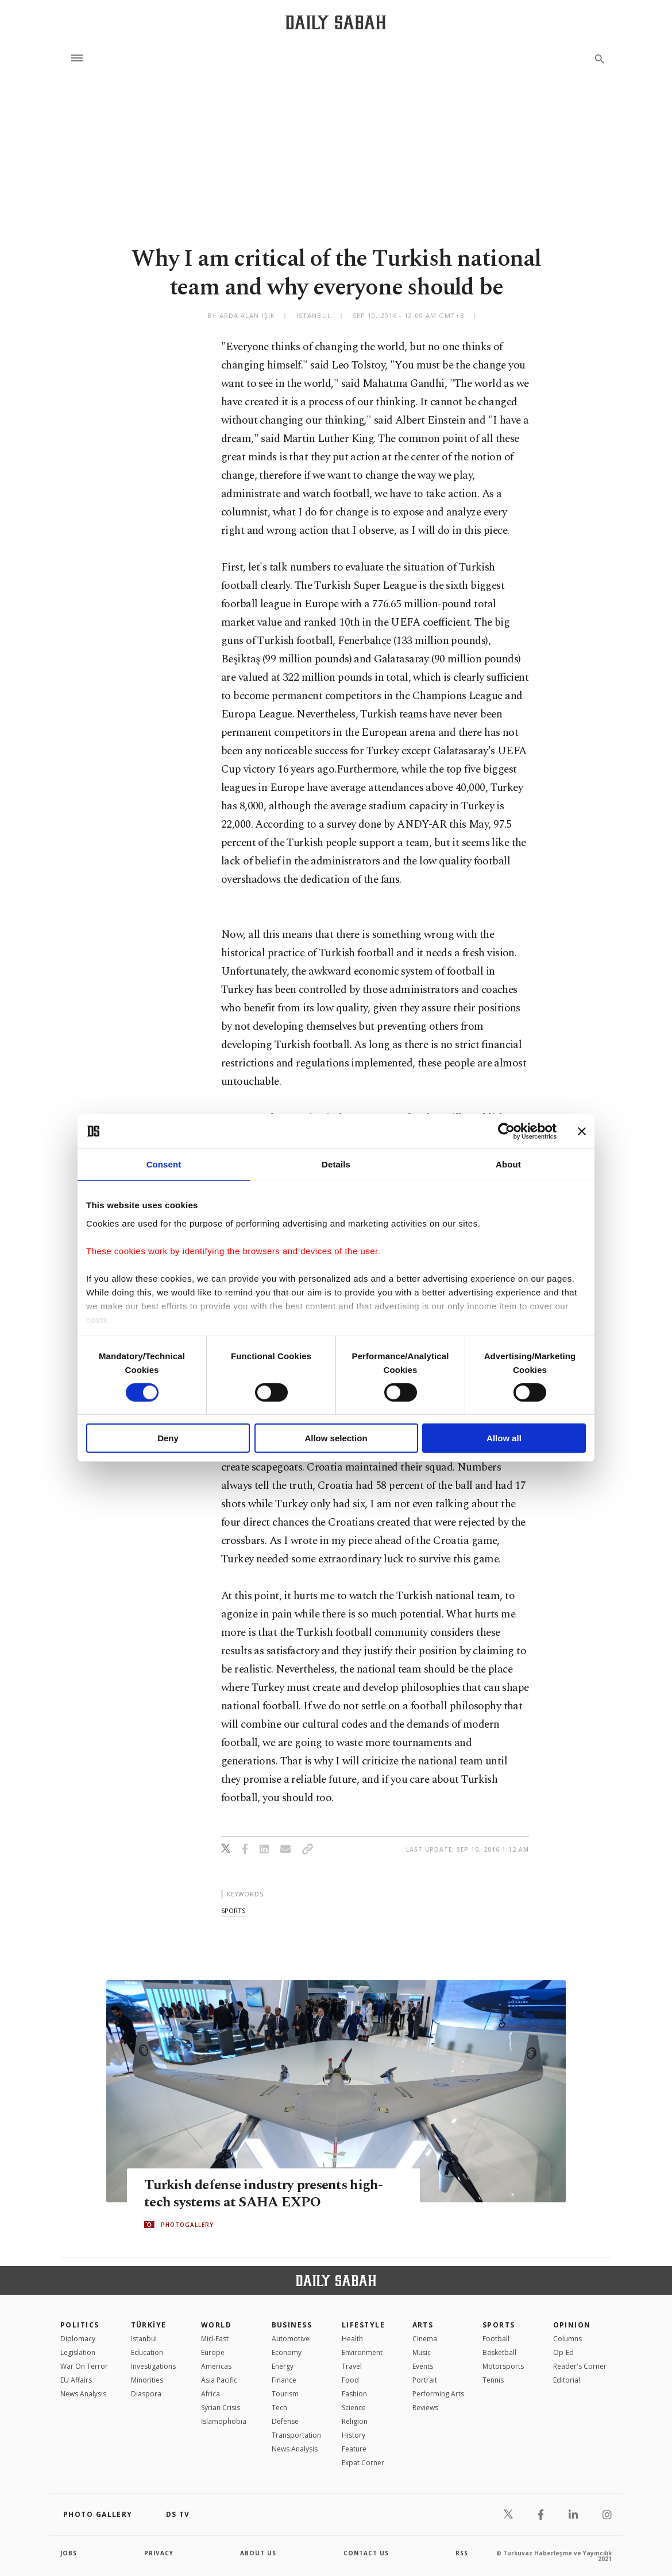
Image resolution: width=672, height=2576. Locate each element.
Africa (210, 2394)
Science (354, 2407)
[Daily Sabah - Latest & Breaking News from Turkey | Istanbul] (335, 22)
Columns (567, 2339)
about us (258, 2553)
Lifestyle (363, 2325)
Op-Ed (563, 2352)
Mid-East (215, 2339)
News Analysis (83, 2394)
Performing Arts (438, 2394)
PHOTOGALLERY (187, 2225)
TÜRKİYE (149, 2325)
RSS (461, 2553)
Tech (279, 2407)
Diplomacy (77, 2339)
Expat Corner (363, 2463)
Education (147, 2352)
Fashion (354, 2394)
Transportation (296, 2435)
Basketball (499, 2352)
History (353, 2435)
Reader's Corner (580, 2366)
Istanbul (144, 2339)
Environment (362, 2352)
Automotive (291, 2339)
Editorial (566, 2380)
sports (233, 1910)
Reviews (425, 2407)
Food (350, 2380)
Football (495, 2339)
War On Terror (84, 2366)
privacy (158, 2553)
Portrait (424, 2380)
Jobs (68, 2553)
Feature (354, 2449)
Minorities (147, 2380)
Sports (498, 2325)
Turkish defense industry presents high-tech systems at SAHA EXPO (268, 2193)
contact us (366, 2553)
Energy (282, 2366)
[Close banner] (582, 1131)
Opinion (572, 2325)
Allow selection (335, 1438)
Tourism (285, 2394)
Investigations (153, 2366)
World (216, 2325)
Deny (168, 1438)
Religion (355, 2421)
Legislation (77, 2352)
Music (421, 2352)
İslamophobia (223, 2421)
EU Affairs (76, 2380)
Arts (423, 2325)
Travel (352, 2366)
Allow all (504, 1438)
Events (422, 2366)
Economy (287, 2352)
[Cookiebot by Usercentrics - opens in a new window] (506, 1131)
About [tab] (508, 1164)
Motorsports (503, 2366)
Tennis (493, 2380)
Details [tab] (336, 1164)
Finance (284, 2380)
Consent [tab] (163, 1164)
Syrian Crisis (220, 2407)
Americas (216, 2366)
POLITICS (79, 2325)
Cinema (424, 2339)
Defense (285, 2421)
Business (292, 2325)
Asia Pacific (219, 2380)
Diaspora (146, 2394)
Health (352, 2339)
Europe (213, 2352)
